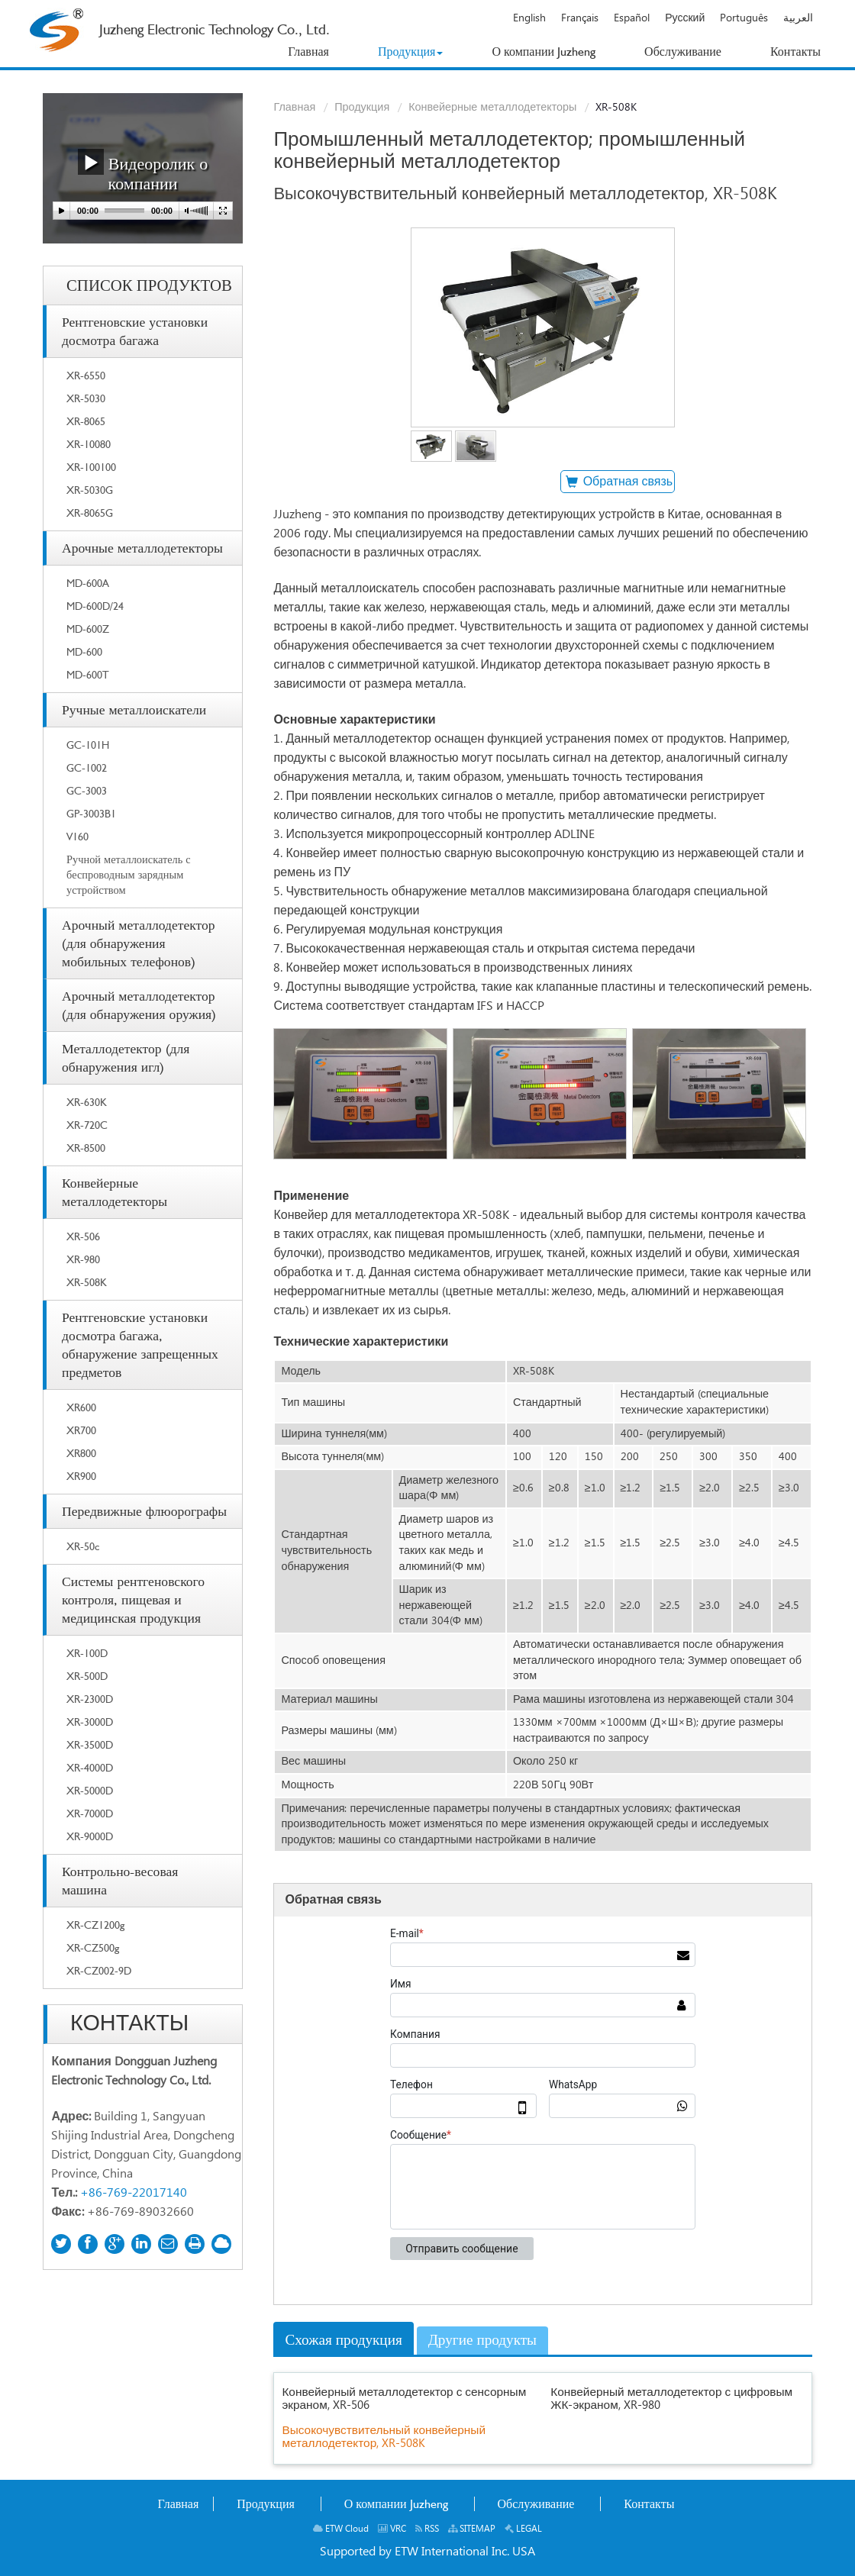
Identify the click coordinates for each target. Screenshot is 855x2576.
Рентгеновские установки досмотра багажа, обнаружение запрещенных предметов (140, 1344)
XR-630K (86, 1101)
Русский (685, 18)
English (529, 18)
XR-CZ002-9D (98, 1970)
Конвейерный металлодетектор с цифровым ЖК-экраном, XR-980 (671, 2399)
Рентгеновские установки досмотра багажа (135, 331)
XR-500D (87, 1675)
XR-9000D (89, 1836)
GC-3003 (86, 790)
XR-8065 (85, 420)
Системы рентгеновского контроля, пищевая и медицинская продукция (133, 1599)
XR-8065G (89, 512)
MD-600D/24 (95, 605)
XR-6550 (85, 375)
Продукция (361, 107)
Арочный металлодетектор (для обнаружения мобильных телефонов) (138, 943)
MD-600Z (87, 628)
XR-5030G (89, 489)
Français (579, 18)
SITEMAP (471, 2529)
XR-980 (83, 1259)
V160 (77, 836)
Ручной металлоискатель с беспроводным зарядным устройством (128, 874)
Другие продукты (482, 2340)
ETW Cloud (341, 2529)
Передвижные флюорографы (144, 1511)
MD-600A (87, 582)
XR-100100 (91, 466)
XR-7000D (89, 1813)
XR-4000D (89, 1767)
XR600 (81, 1407)
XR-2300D (89, 1698)
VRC (392, 2529)
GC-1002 (86, 767)
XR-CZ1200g (95, 1924)
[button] (410, 51)
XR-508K (86, 1281)
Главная (294, 107)
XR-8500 (85, 1147)
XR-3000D (89, 1721)
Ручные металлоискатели (134, 709)
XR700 (81, 1429)
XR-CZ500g (92, 1947)
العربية (798, 18)
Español (632, 18)
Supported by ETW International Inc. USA (427, 2552)
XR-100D (87, 1652)
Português (744, 18)
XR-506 (83, 1236)
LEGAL (523, 2529)
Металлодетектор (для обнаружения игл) (125, 1057)
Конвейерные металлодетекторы (492, 107)
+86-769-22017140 (133, 2193)
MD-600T (87, 674)
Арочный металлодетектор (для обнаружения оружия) (139, 1005)
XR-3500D (89, 1744)
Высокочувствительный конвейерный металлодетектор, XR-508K (384, 2437)
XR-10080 (88, 443)
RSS (427, 2529)
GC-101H (87, 744)
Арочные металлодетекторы (142, 548)
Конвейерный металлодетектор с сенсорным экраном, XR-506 (404, 2399)
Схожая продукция (343, 2340)
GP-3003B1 (91, 813)
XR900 (81, 1475)
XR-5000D (89, 1790)
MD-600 (84, 651)
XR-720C (87, 1124)
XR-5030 (85, 398)
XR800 (81, 1452)
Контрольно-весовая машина (120, 1880)
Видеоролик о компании (143, 171)
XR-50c (82, 1545)
